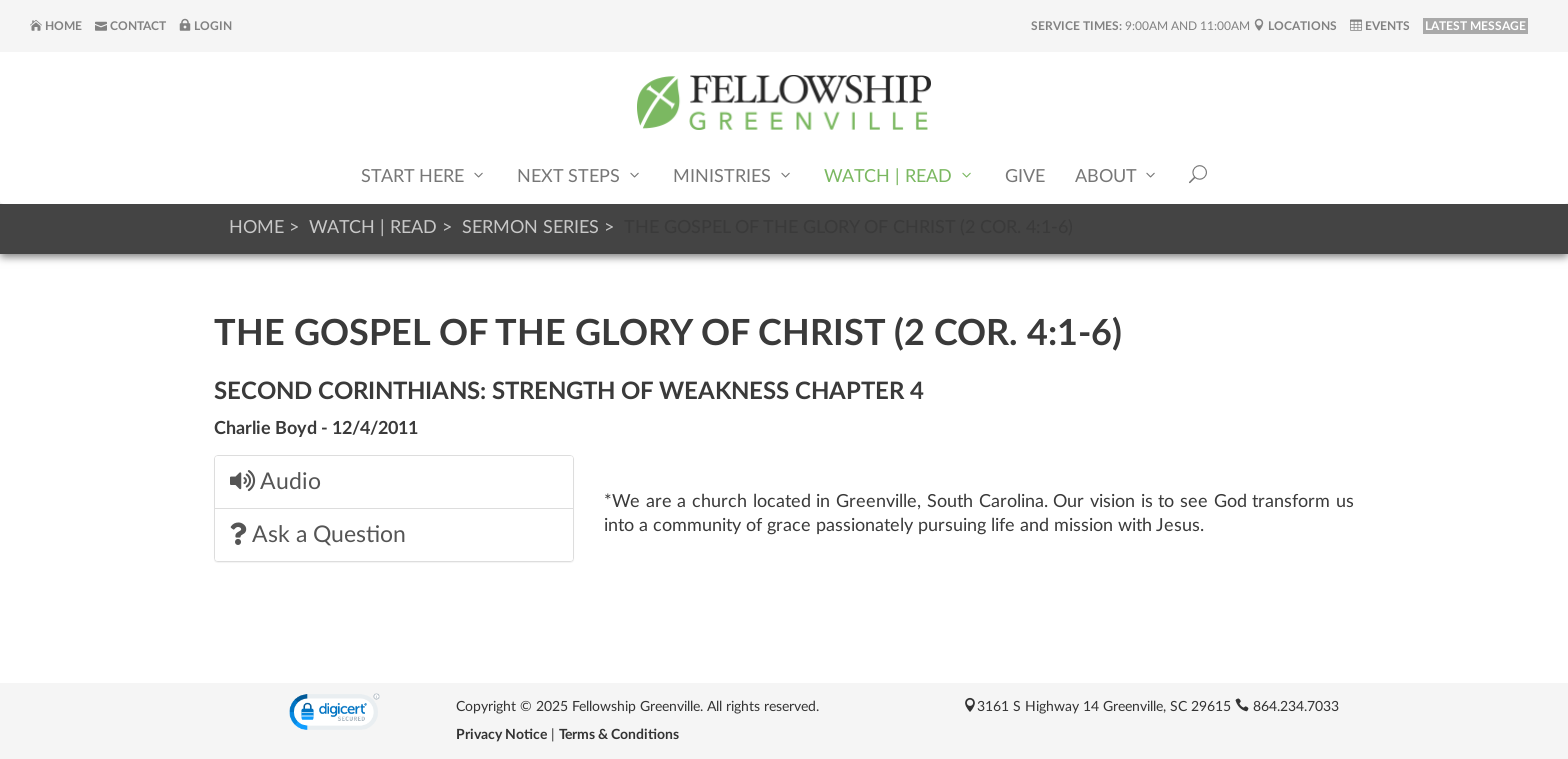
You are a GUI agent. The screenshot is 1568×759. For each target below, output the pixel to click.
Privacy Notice (501, 735)
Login (205, 26)
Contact (130, 26)
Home (56, 26)
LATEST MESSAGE (1475, 26)
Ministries (733, 175)
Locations (1295, 26)
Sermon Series (530, 228)
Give (1025, 177)
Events (1380, 26)
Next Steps (580, 175)
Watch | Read (899, 175)
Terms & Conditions (619, 735)
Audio (275, 481)
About (1117, 175)
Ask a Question (318, 534)
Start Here (424, 175)
